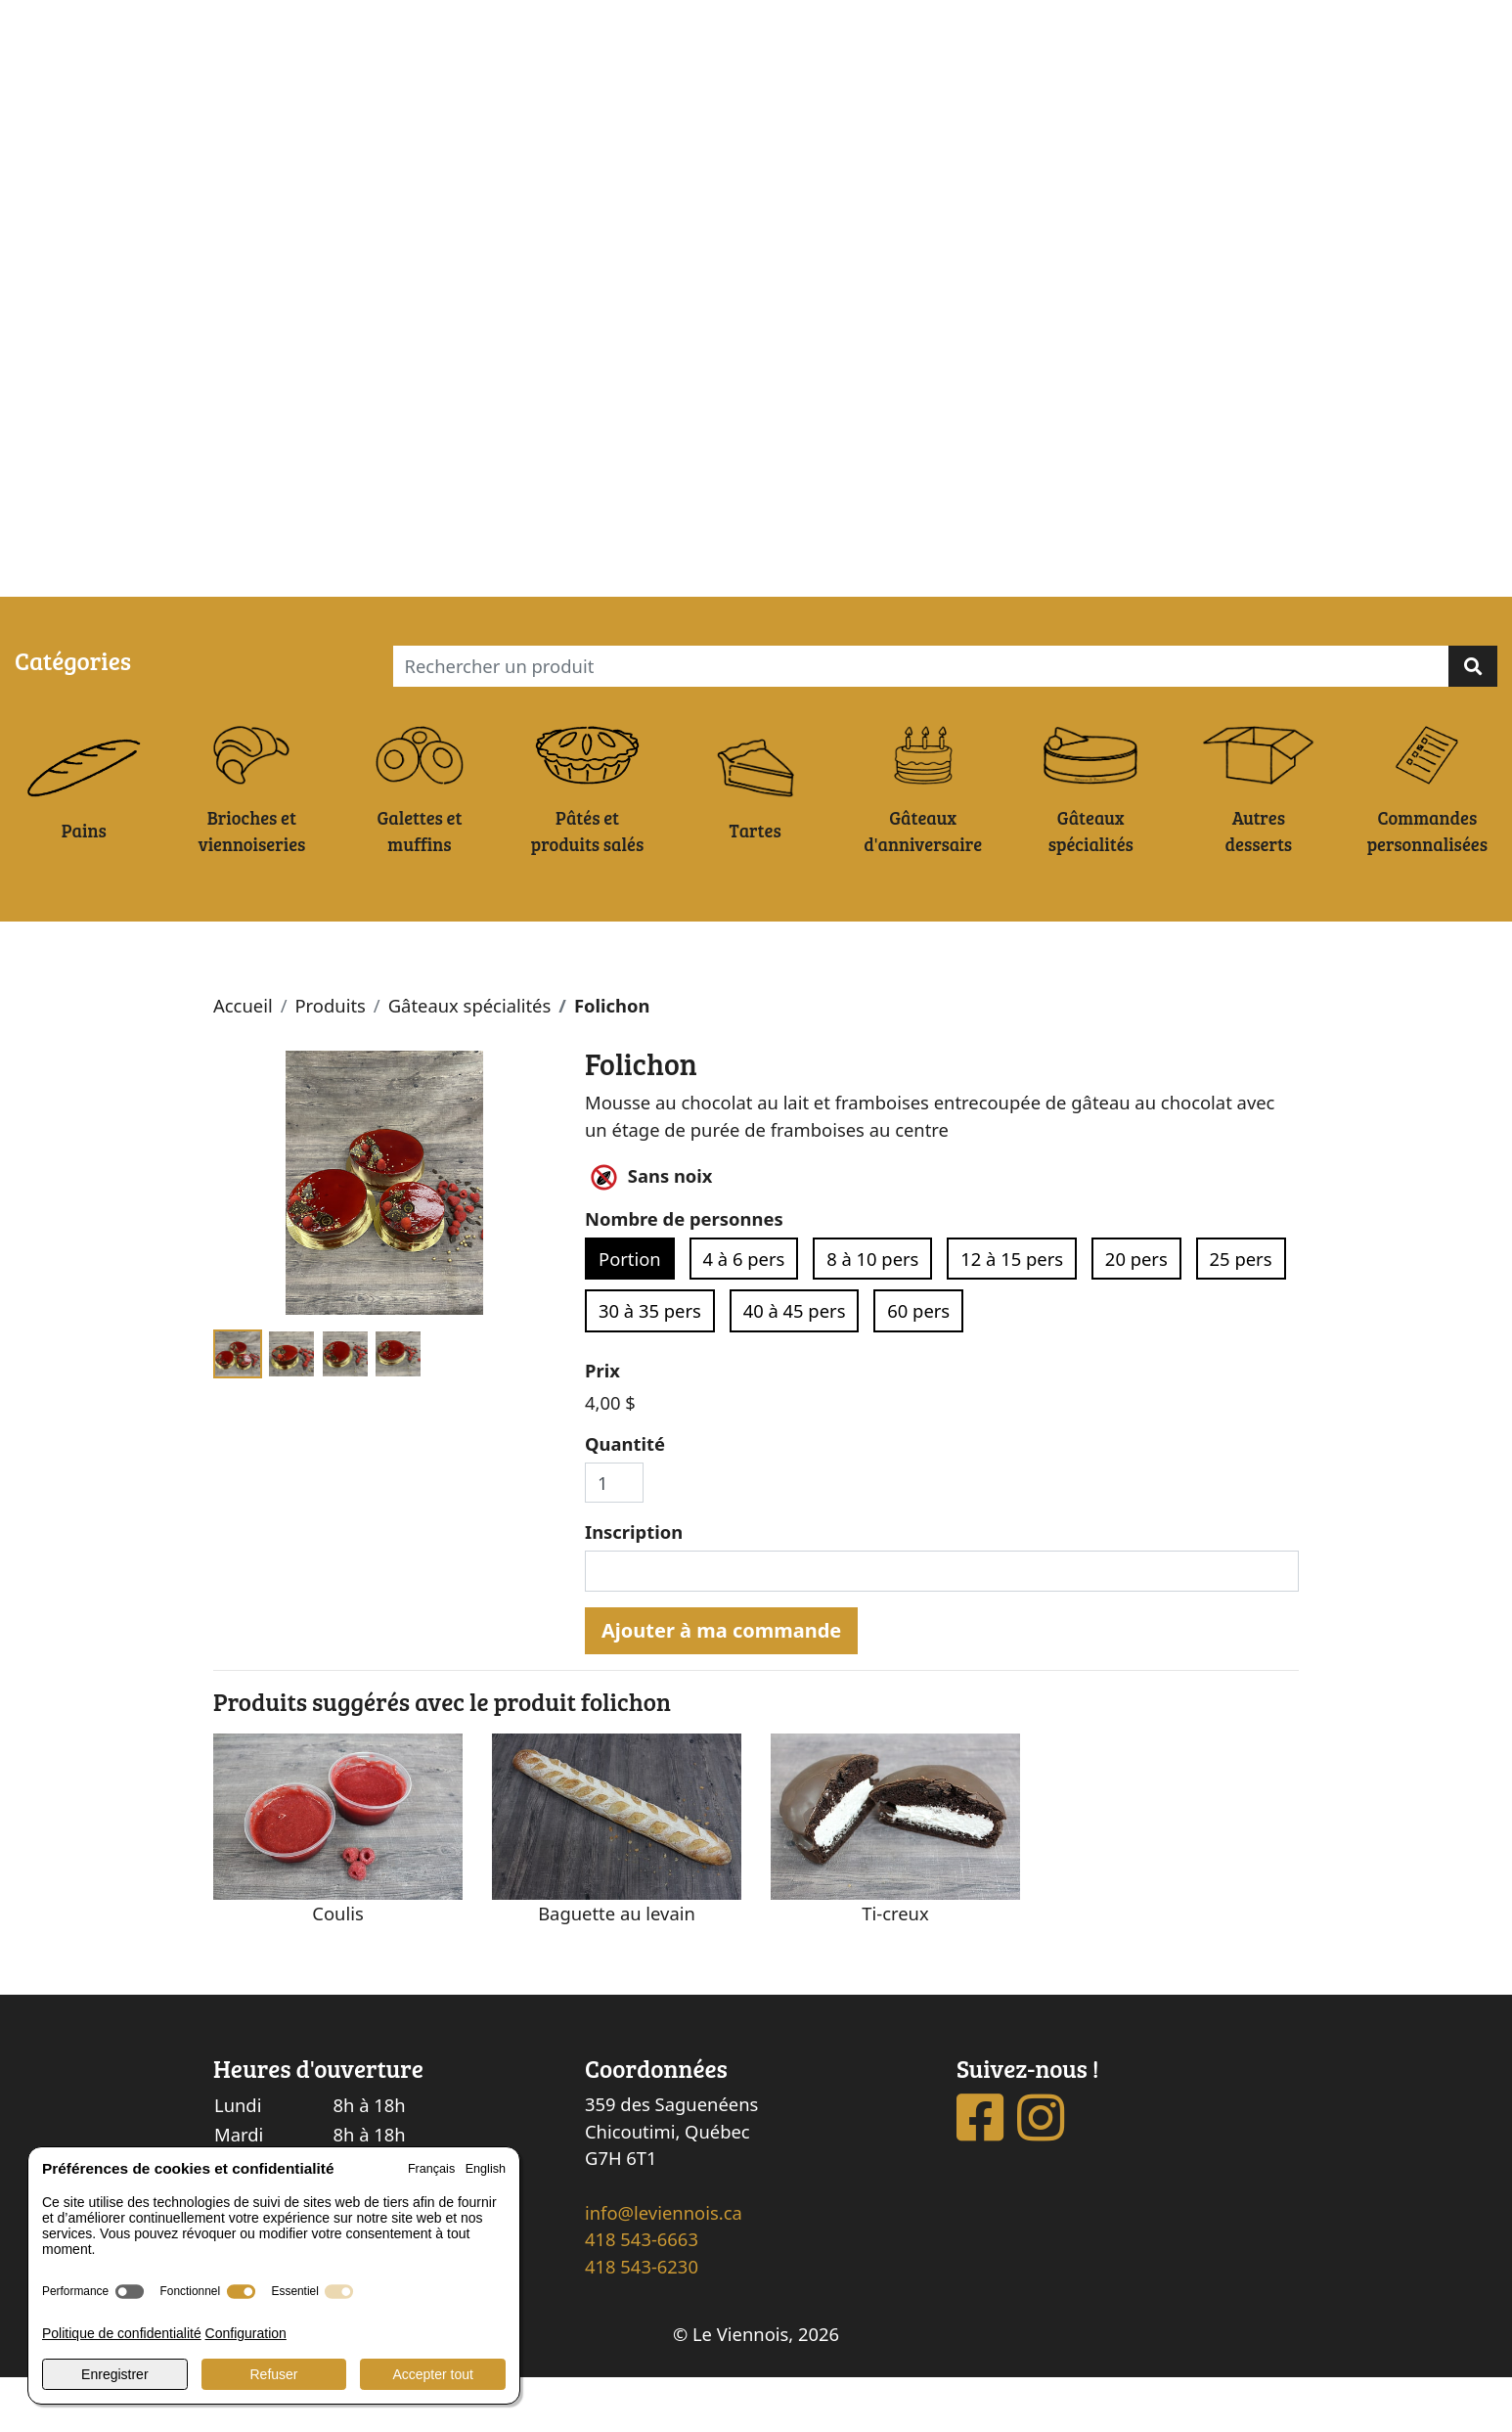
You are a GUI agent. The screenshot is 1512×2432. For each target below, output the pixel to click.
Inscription (634, 1587)
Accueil (243, 1061)
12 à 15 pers (1011, 1313)
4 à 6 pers (744, 1313)
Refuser (273, 2374)
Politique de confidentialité (121, 2333)
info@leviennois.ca (663, 2267)
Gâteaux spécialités (470, 1061)
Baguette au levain (616, 1968)
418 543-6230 (641, 2322)
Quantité (625, 1499)
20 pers (1136, 1313)
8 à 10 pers (872, 1313)
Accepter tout (432, 2374)
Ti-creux (895, 1968)
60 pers (918, 1366)
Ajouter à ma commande (721, 1685)
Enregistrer (114, 2374)
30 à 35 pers (650, 1366)
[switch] (129, 2291)
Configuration (246, 2333)
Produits (329, 1061)
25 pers (1241, 1313)
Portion (630, 1313)
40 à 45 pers (794, 1366)
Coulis (337, 1968)
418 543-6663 (641, 2294)
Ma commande (170, 574)
